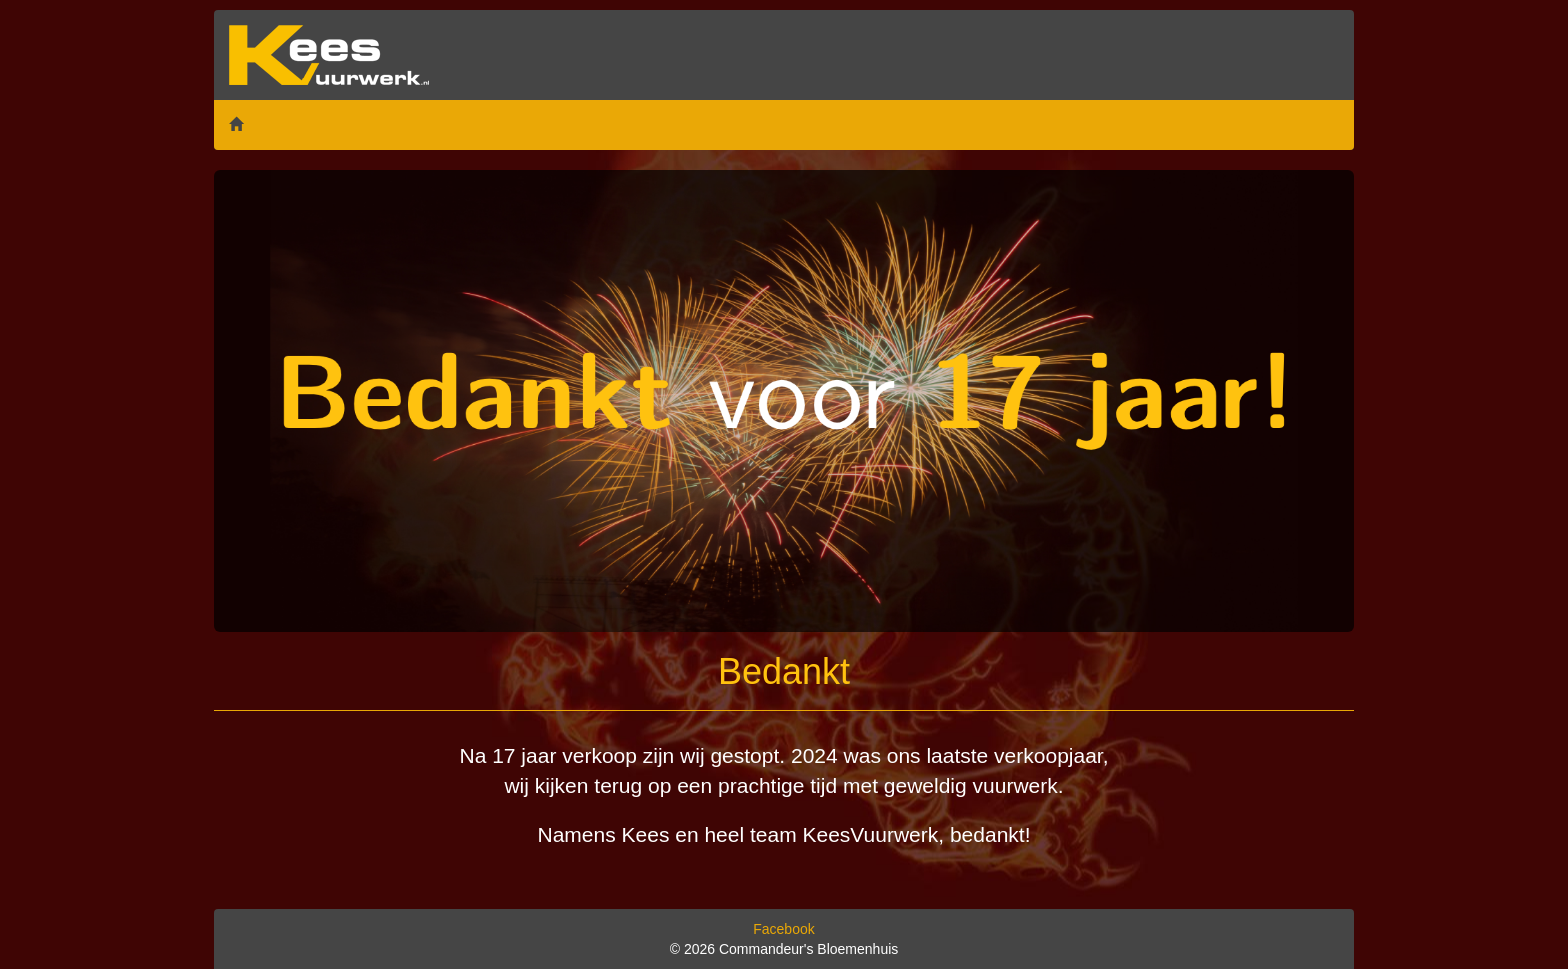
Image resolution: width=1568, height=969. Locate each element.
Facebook (783, 929)
